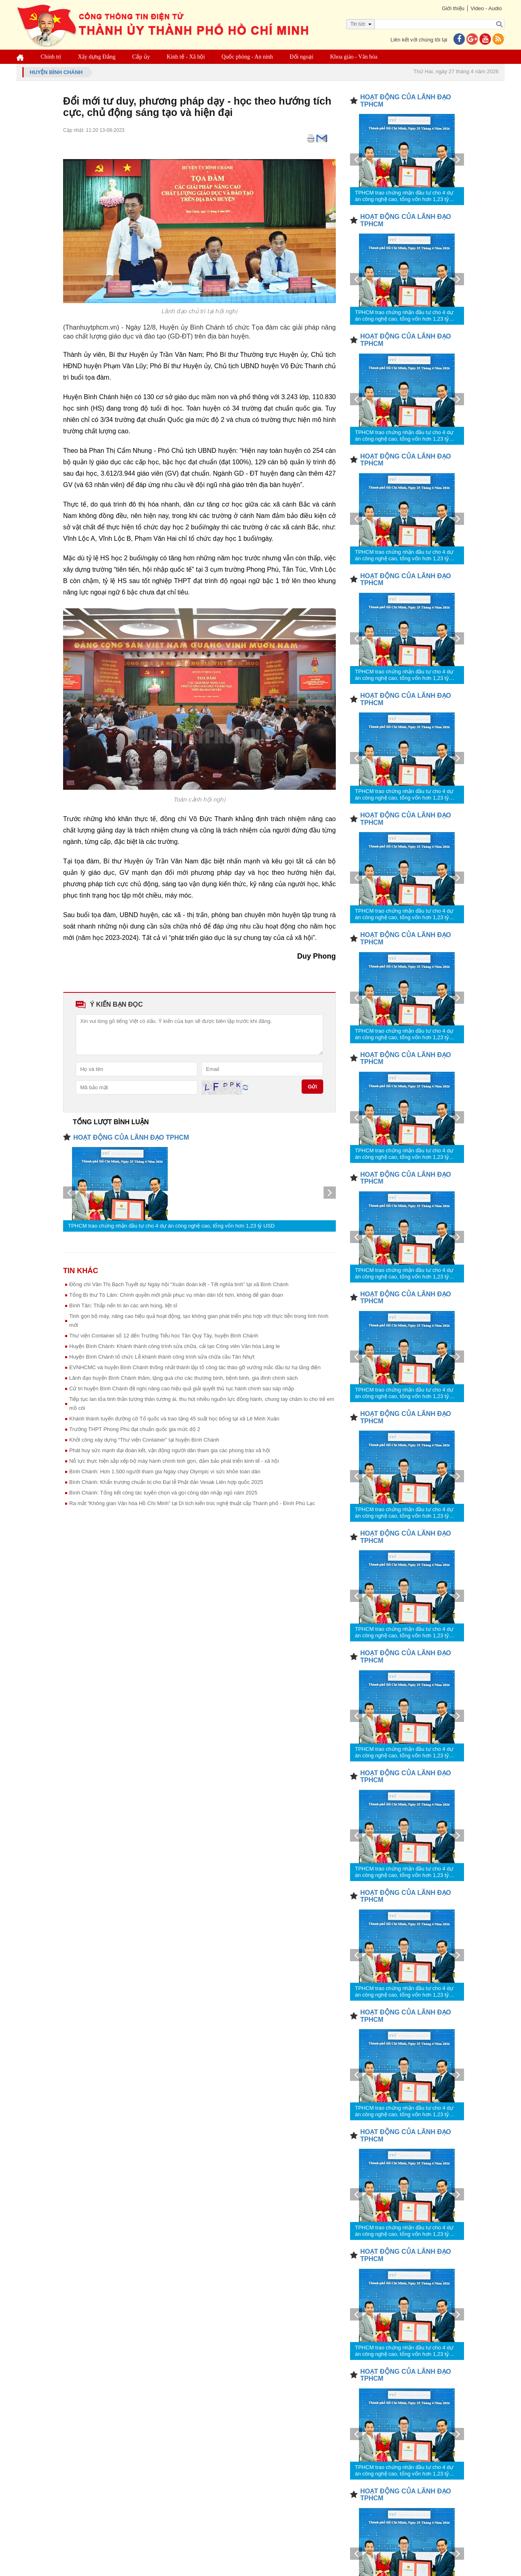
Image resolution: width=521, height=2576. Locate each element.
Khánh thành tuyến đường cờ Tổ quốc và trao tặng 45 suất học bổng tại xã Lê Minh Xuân (174, 1419)
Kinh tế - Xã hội (186, 57)
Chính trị (51, 57)
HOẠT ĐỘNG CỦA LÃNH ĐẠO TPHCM (131, 1137)
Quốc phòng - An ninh (247, 57)
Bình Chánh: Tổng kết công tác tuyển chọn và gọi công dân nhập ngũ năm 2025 (163, 1493)
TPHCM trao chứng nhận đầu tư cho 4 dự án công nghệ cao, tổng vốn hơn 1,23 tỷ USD (171, 1226)
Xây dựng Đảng (96, 57)
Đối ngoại (301, 57)
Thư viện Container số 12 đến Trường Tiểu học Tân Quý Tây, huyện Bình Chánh (163, 1336)
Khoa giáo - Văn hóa (353, 57)
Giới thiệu (453, 8)
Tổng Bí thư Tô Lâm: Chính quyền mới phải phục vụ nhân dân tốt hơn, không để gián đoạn (176, 1295)
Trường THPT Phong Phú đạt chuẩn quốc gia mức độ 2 (134, 1429)
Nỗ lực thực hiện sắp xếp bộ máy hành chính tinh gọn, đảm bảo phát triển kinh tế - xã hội (174, 1461)
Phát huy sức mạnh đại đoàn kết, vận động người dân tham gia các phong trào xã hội (169, 1450)
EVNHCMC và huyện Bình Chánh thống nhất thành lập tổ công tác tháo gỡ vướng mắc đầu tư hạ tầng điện (195, 1367)
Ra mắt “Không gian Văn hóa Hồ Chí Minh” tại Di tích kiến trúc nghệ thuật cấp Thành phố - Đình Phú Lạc (192, 1503)
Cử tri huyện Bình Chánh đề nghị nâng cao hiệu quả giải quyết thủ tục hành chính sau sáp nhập (181, 1388)
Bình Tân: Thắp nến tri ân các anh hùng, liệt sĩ (123, 1305)
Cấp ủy (141, 57)
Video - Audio (486, 8)
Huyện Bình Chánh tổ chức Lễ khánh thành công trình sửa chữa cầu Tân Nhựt (161, 1357)
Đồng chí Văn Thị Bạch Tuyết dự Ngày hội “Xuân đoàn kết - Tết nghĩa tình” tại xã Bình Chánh (179, 1284)
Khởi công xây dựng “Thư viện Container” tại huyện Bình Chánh (144, 1440)
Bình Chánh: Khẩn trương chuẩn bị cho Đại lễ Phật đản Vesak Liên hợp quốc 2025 (166, 1482)
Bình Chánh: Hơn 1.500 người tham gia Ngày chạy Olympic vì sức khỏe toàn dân (164, 1471)
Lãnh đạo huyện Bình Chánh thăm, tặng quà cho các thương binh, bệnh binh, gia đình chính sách (183, 1378)
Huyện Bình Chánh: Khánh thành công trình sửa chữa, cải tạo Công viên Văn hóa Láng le (174, 1346)
